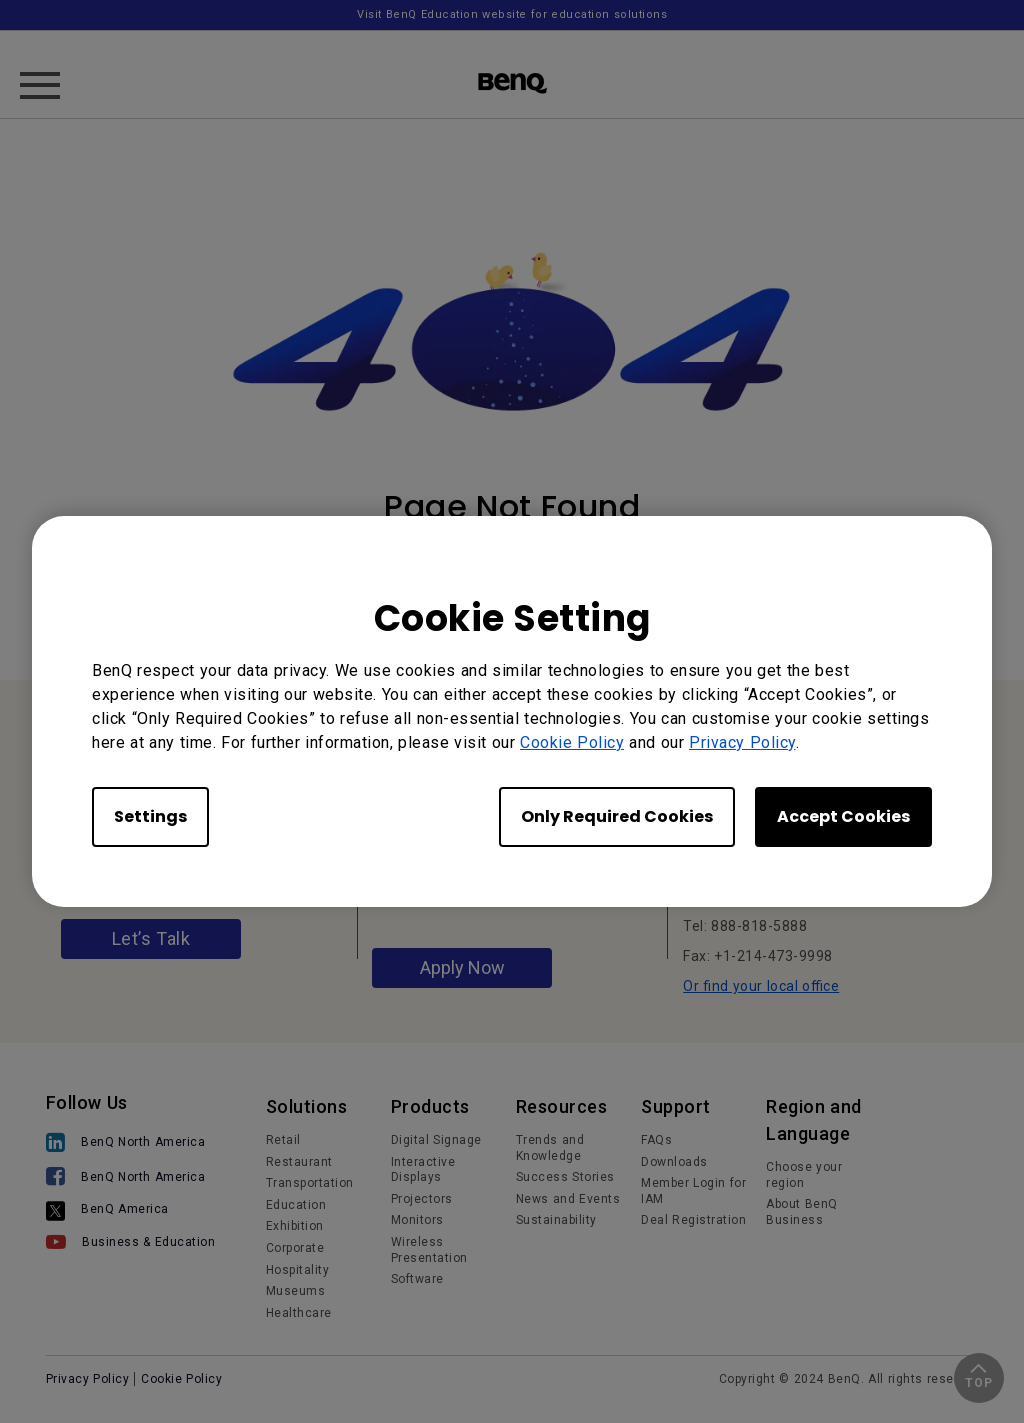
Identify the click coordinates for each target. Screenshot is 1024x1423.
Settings (150, 816)
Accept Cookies (843, 816)
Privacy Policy (742, 742)
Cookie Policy (572, 742)
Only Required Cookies (617, 816)
